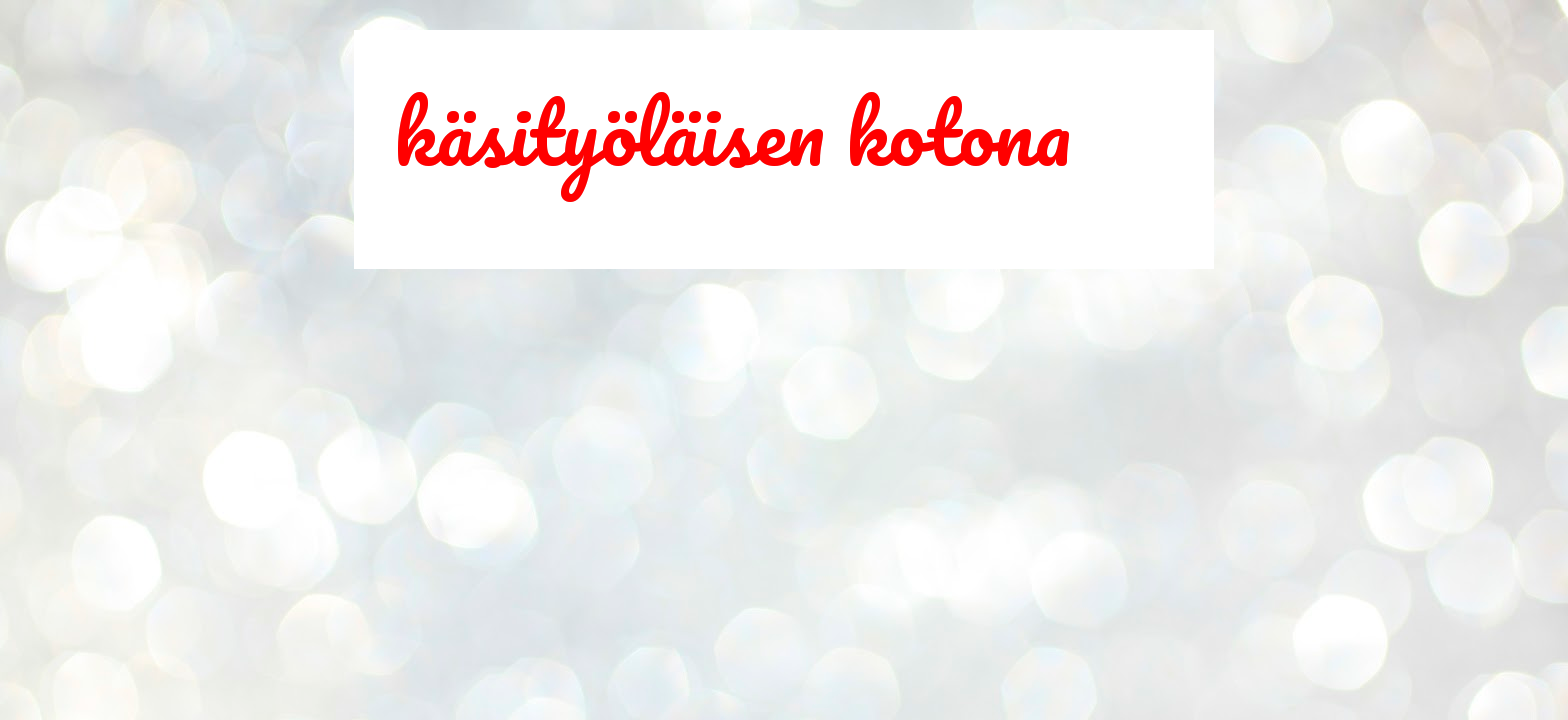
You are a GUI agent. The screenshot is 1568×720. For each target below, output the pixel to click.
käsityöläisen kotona (732, 132)
